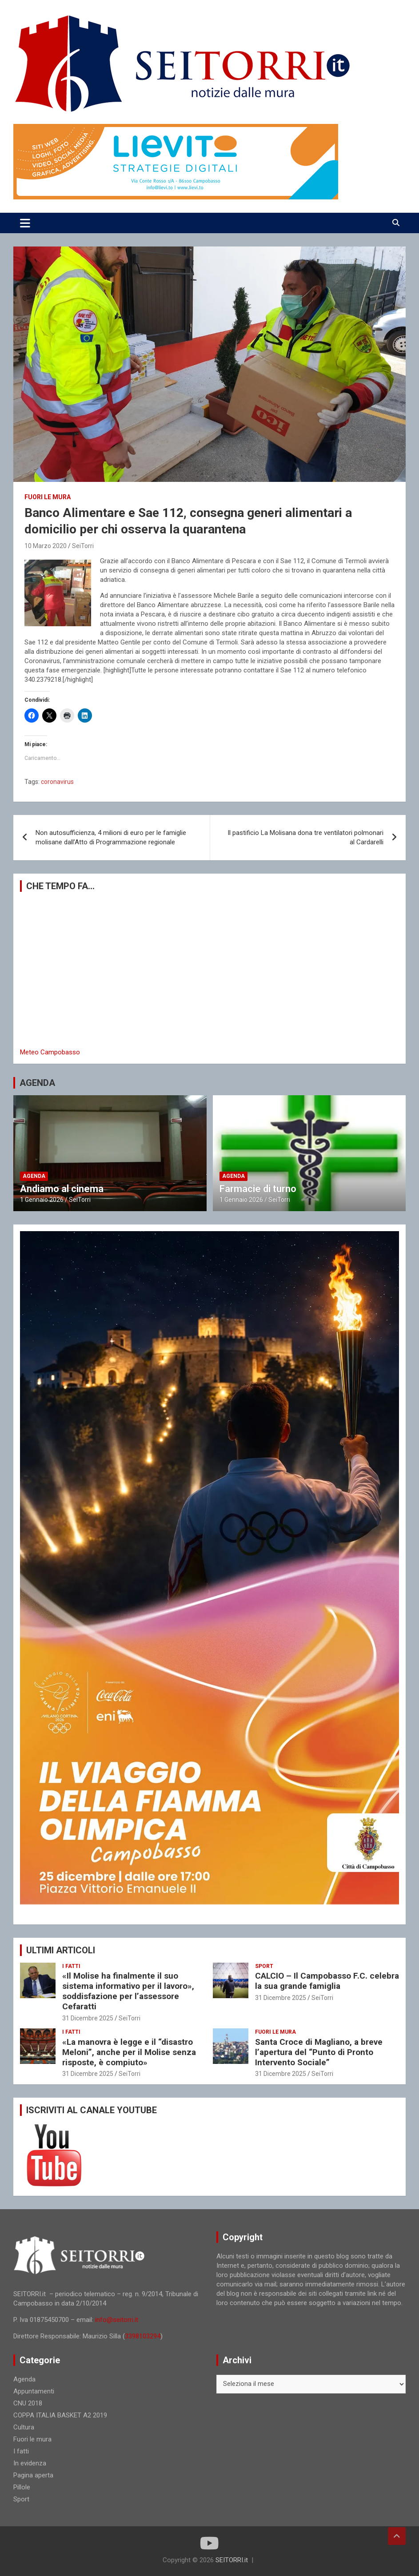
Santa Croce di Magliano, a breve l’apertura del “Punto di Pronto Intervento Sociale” (319, 2052)
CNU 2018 (27, 2403)
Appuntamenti (33, 2391)
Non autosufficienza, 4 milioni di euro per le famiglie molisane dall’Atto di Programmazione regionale (111, 837)
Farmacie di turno (257, 1188)
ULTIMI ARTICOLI (60, 1950)
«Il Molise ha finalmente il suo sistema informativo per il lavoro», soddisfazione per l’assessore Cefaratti (128, 1991)
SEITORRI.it (231, 2560)
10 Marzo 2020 (45, 545)
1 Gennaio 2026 (42, 1199)
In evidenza (29, 2463)
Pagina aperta (33, 2475)
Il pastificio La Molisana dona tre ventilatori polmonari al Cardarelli (305, 837)
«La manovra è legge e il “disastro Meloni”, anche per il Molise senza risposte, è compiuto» (129, 2052)
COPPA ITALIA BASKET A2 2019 (60, 2415)
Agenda (34, 1176)
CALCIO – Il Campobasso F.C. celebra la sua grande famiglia (327, 1981)
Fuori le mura (47, 497)
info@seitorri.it (116, 2320)
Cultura (23, 2427)
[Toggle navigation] (25, 223)
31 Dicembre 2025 (87, 2018)
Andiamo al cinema (62, 1188)
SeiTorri (83, 545)
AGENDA (37, 1082)
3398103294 (142, 2336)
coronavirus (57, 781)
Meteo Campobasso (50, 1052)
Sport (264, 1966)
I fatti (71, 1966)
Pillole (21, 2487)
